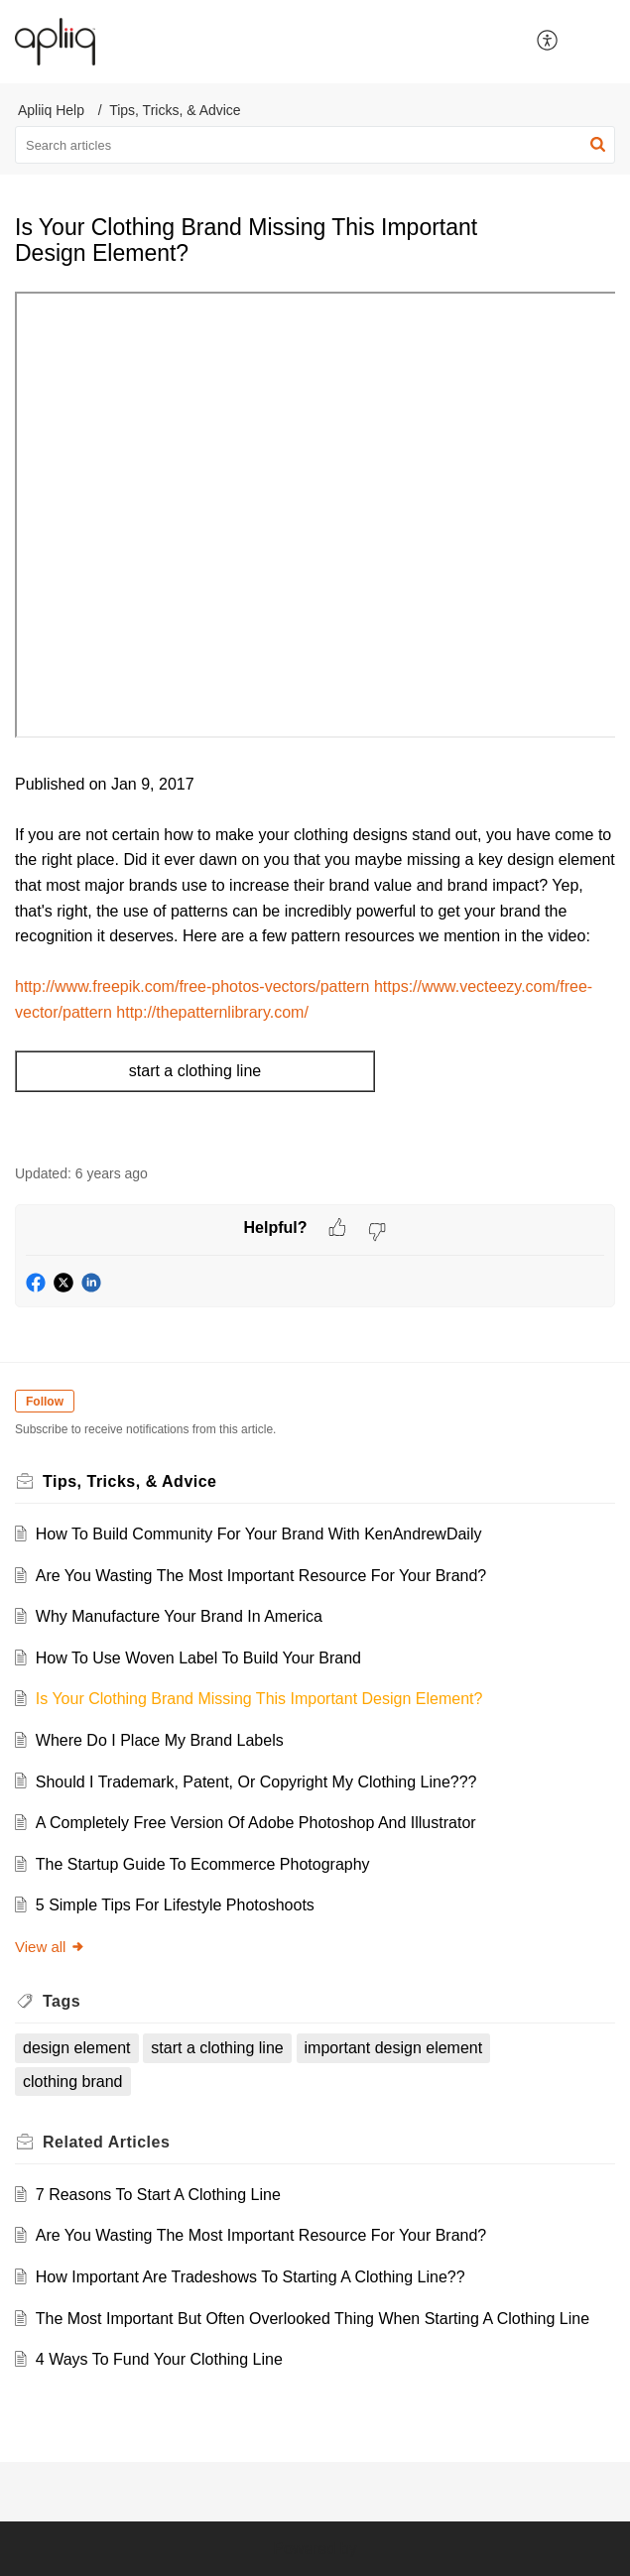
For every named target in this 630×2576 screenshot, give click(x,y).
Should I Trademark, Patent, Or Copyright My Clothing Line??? (256, 1782)
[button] (548, 41)
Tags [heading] (61, 2001)
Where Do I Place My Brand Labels (160, 1740)
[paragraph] (315, 717)
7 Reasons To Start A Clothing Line (158, 2194)
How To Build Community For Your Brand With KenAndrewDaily (259, 1534)
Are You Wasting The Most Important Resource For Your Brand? (261, 1575)
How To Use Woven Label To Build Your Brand (198, 1658)
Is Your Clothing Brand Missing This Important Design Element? (259, 1698)
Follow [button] (44, 1402)
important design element (394, 2047)
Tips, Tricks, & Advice (175, 110)
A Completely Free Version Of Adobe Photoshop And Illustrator (256, 1822)
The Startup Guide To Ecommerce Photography (203, 1864)
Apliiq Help (51, 110)
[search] (315, 145)
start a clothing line (217, 2047)
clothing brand (73, 2081)
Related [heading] (106, 2142)
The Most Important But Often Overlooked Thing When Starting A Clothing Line (312, 2318)
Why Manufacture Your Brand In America (179, 1616)
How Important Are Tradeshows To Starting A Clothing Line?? (250, 2277)
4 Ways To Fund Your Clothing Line (159, 2359)
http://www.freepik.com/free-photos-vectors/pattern (192, 986)
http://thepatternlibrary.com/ (212, 1012)
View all (50, 1946)
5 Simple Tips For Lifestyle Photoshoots (175, 1905)
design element (77, 2047)
